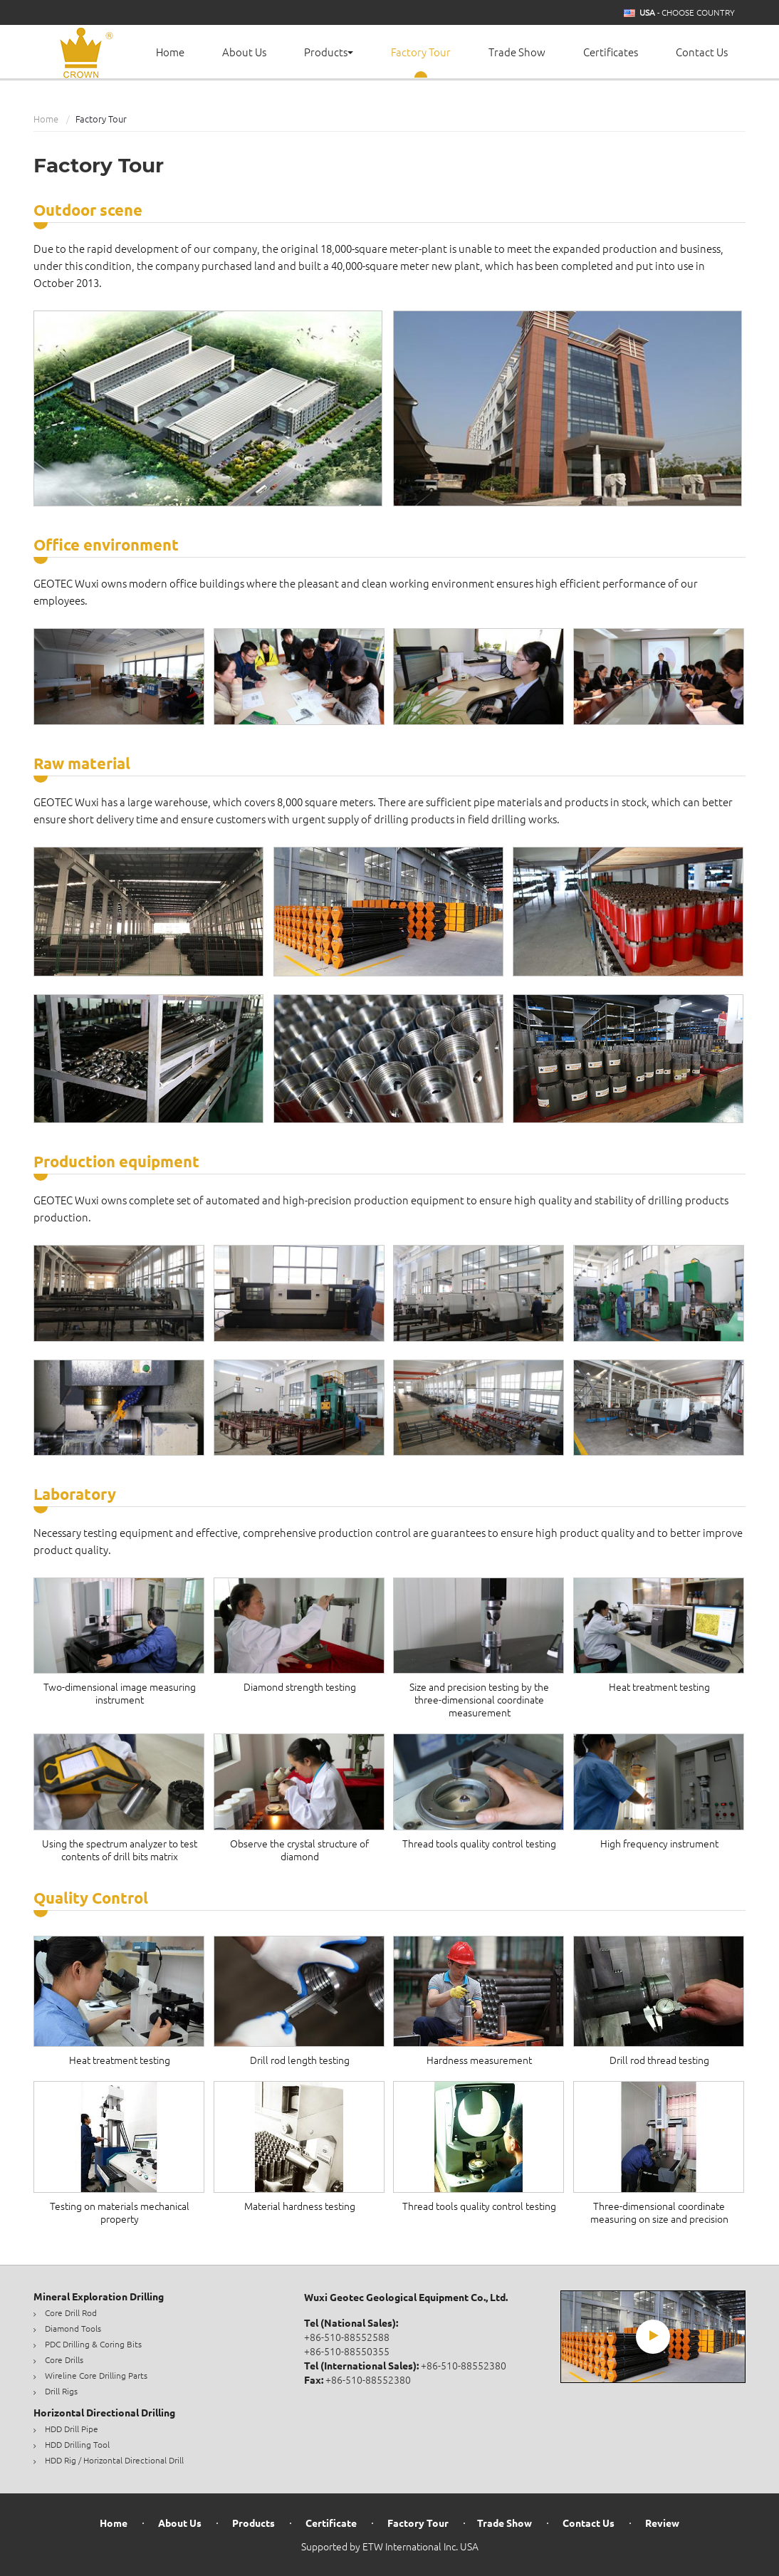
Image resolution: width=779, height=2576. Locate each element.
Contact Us (702, 52)
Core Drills (64, 2359)
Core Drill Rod (71, 2312)
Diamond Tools (73, 2328)
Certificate (331, 2523)
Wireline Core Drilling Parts (96, 2375)
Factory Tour (421, 52)
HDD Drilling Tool (77, 2444)
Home (170, 52)
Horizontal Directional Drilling (104, 2413)
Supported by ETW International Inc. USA (390, 2546)
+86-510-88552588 (347, 2337)
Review (662, 2523)
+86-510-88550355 (347, 2351)
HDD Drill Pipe (71, 2429)
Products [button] (328, 52)
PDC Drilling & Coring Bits (93, 2344)
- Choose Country (687, 13)
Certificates (610, 52)
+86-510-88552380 (463, 2366)
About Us (244, 52)
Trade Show (516, 52)
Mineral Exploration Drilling (98, 2297)
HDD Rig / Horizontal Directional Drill (114, 2460)
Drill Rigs (61, 2391)
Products (253, 2523)
